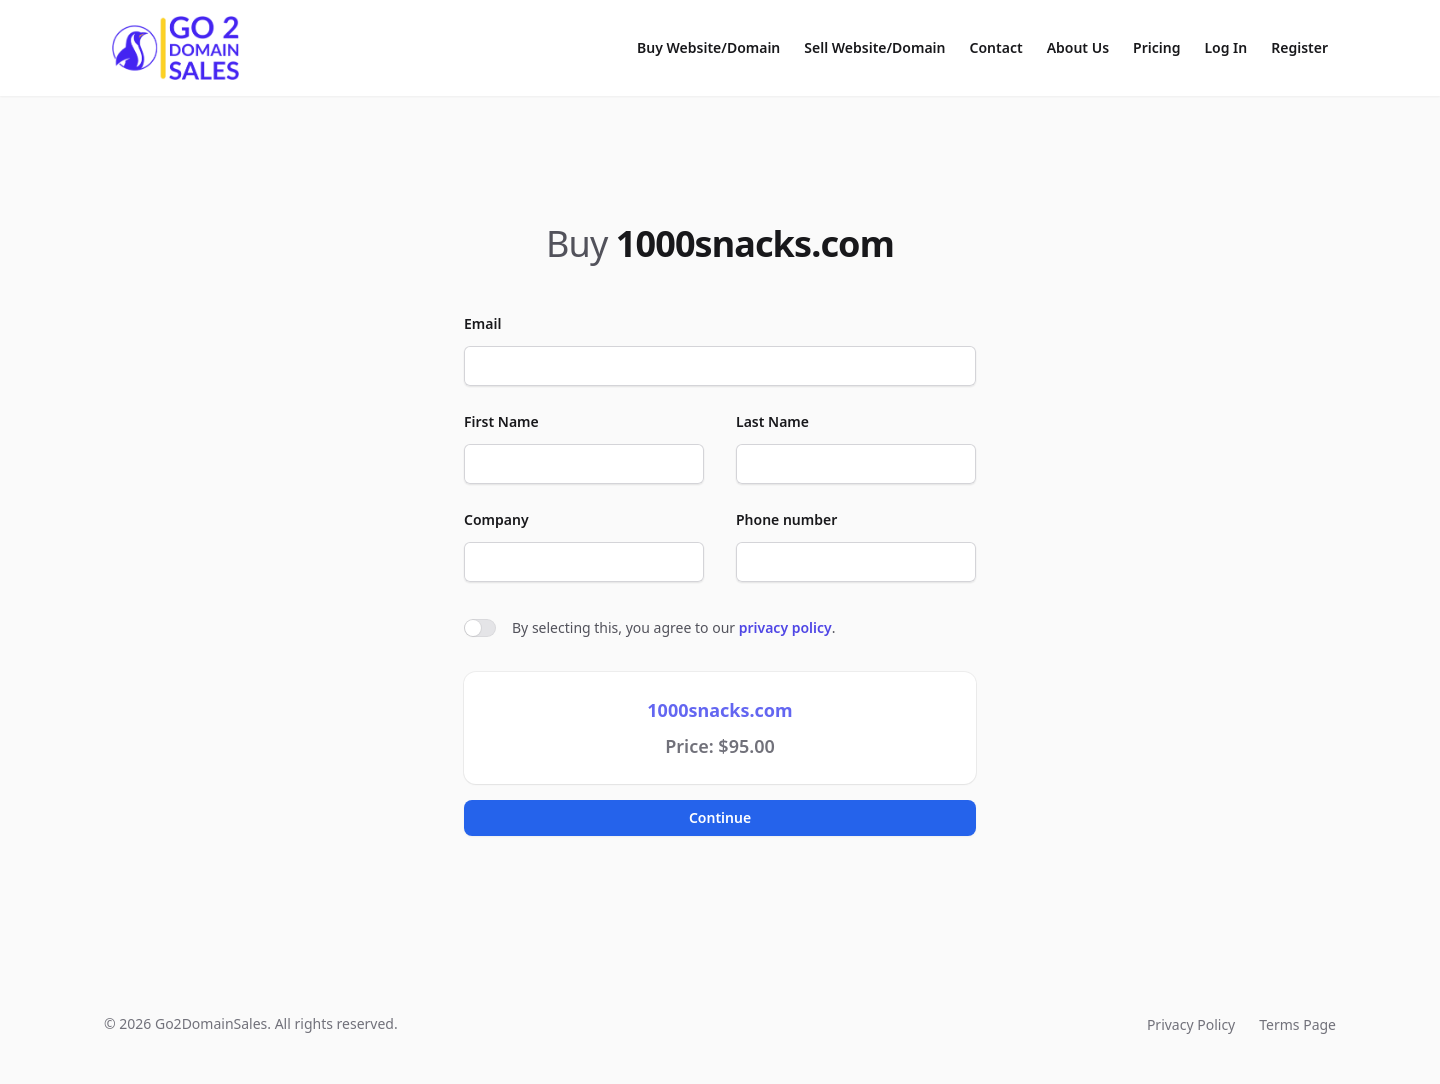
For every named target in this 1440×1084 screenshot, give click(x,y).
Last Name (772, 421)
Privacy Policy (1191, 1024)
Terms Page (1297, 1024)
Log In (1225, 47)
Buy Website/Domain (708, 47)
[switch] (480, 628)
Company (496, 519)
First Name (501, 421)
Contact (996, 47)
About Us (1078, 47)
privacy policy (785, 627)
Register (1299, 47)
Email (482, 323)
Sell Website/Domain (874, 47)
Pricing (1156, 47)
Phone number (786, 519)
